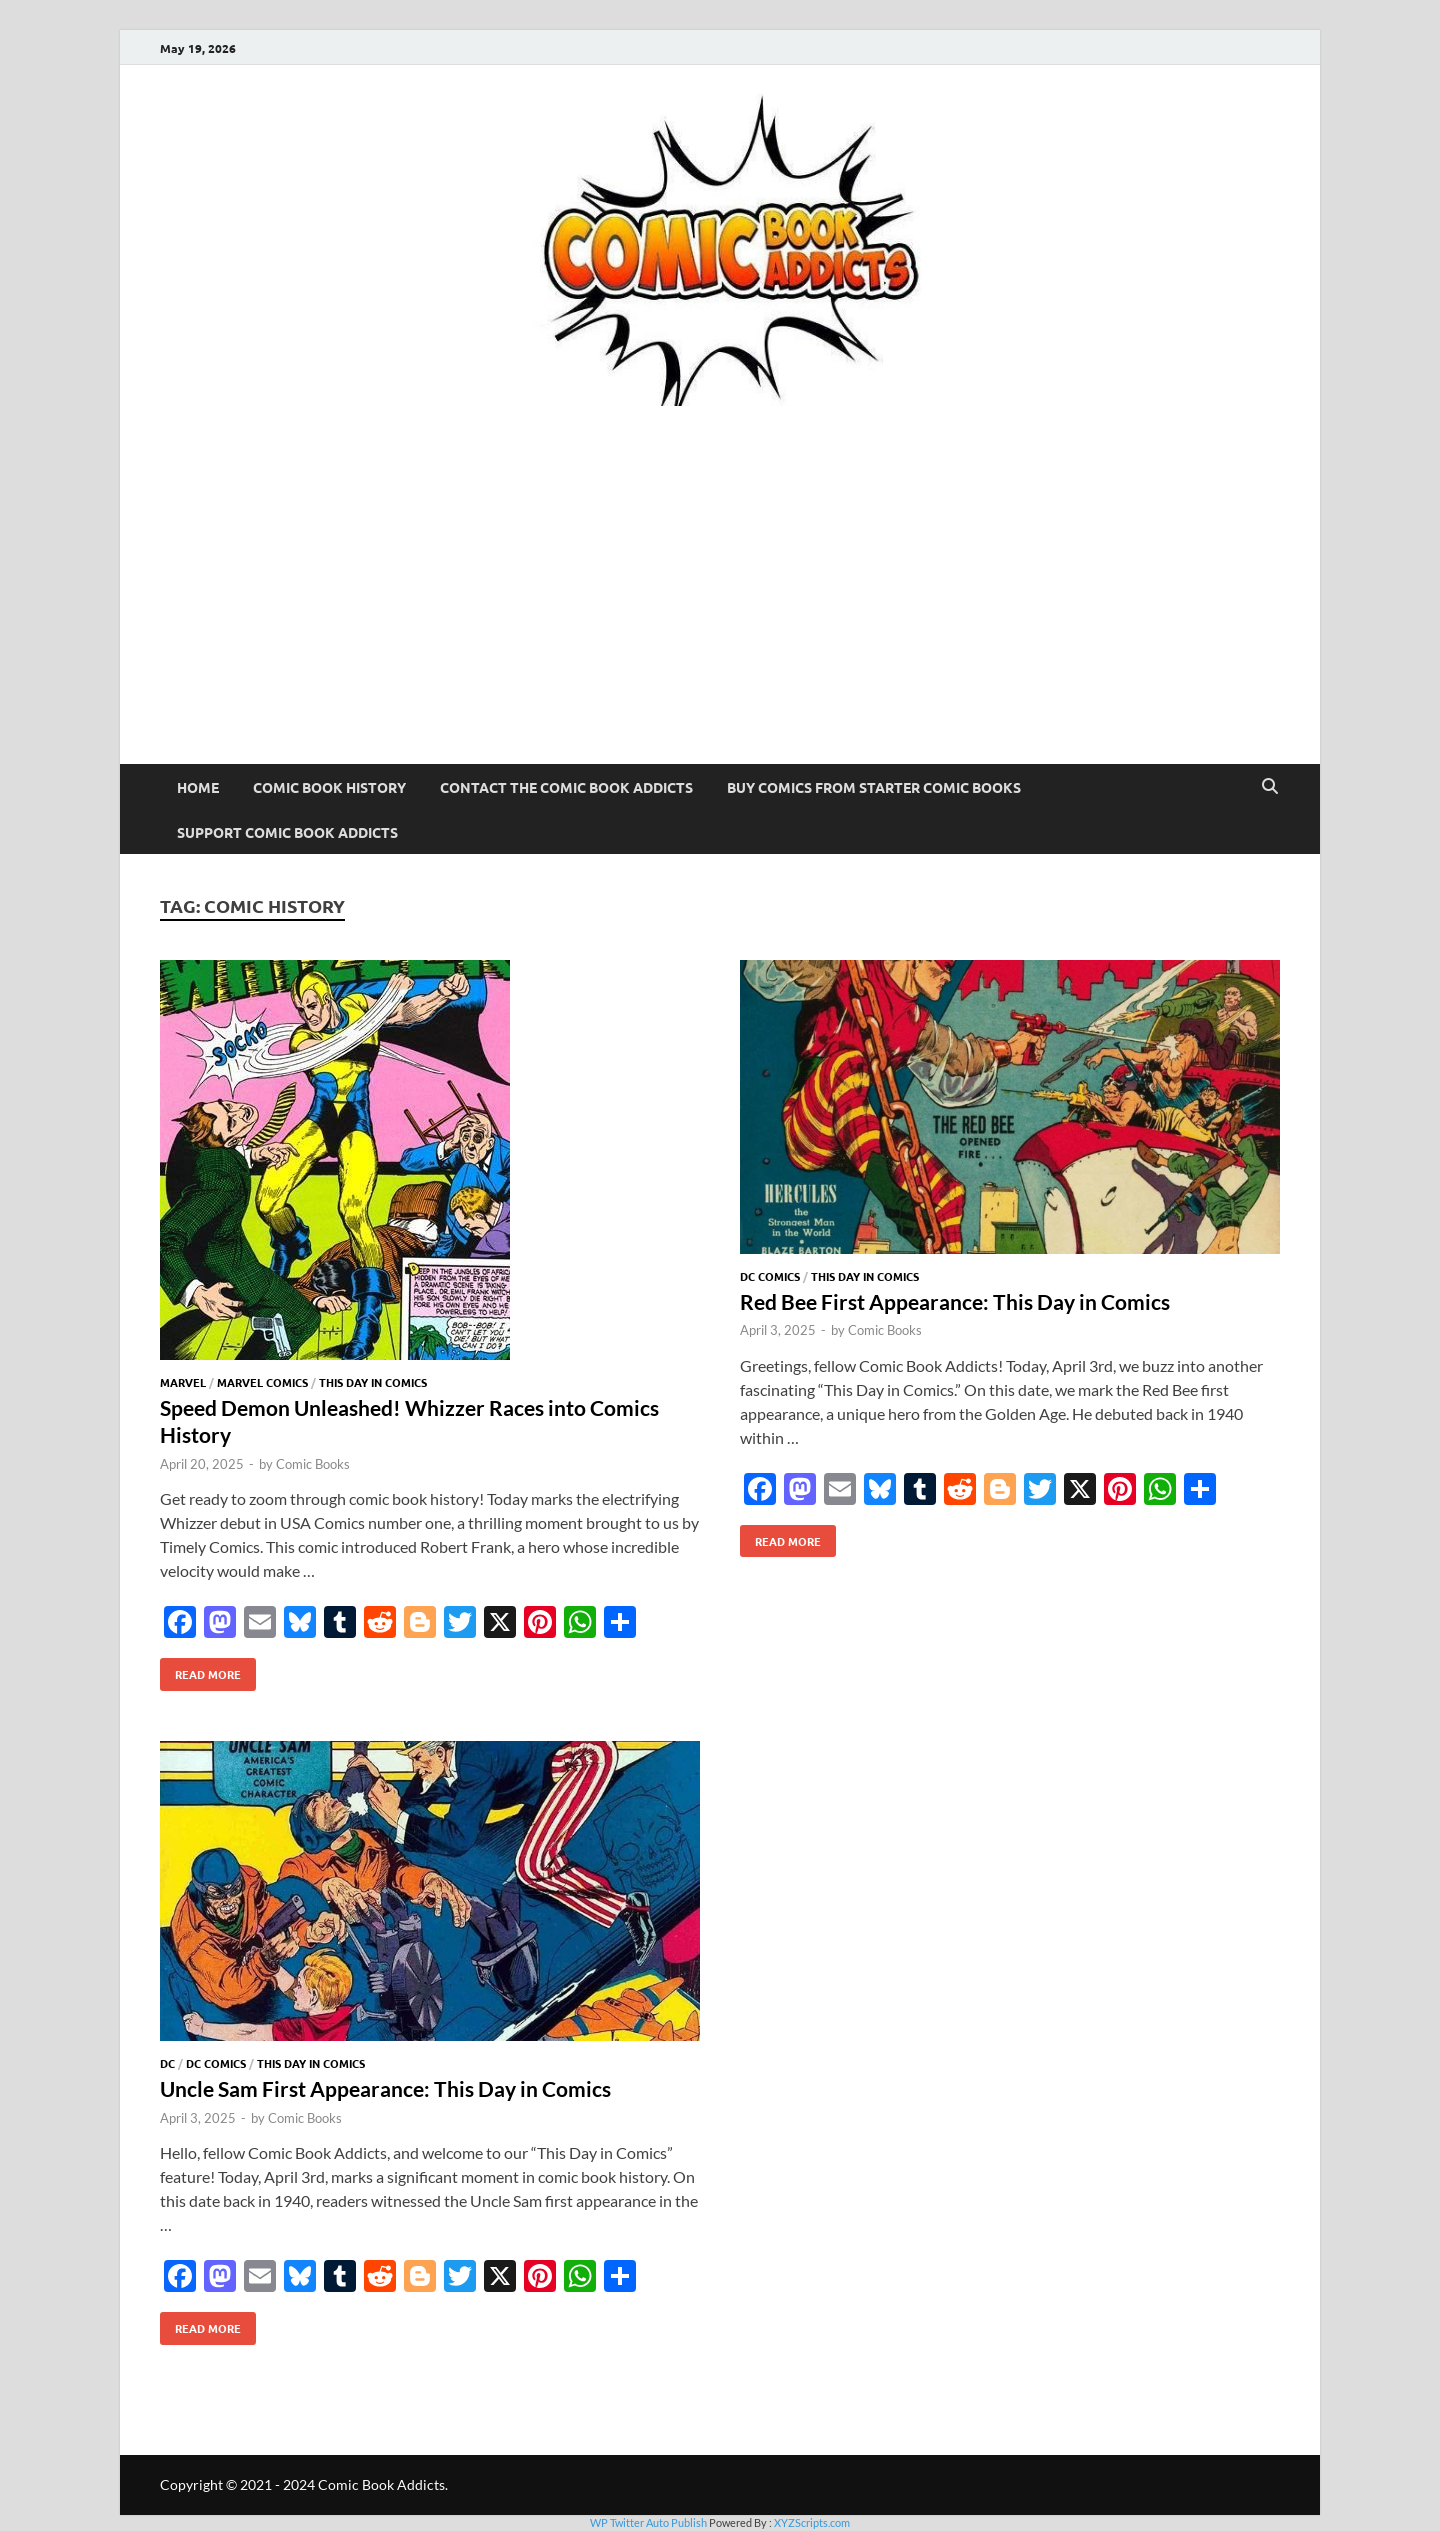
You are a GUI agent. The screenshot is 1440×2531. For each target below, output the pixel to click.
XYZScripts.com (812, 2522)
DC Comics (770, 1276)
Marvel (183, 1382)
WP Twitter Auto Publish (648, 2522)
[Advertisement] (720, 614)
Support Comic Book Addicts (287, 832)
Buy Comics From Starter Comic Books (874, 787)
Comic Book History (329, 787)
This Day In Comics (373, 1382)
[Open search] (1270, 787)
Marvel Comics (262, 1382)
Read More (200, 1670)
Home (198, 787)
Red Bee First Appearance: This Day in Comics (955, 1301)
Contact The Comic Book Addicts (566, 787)
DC (167, 2063)
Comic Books (313, 1464)
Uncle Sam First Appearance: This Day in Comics (385, 2088)
